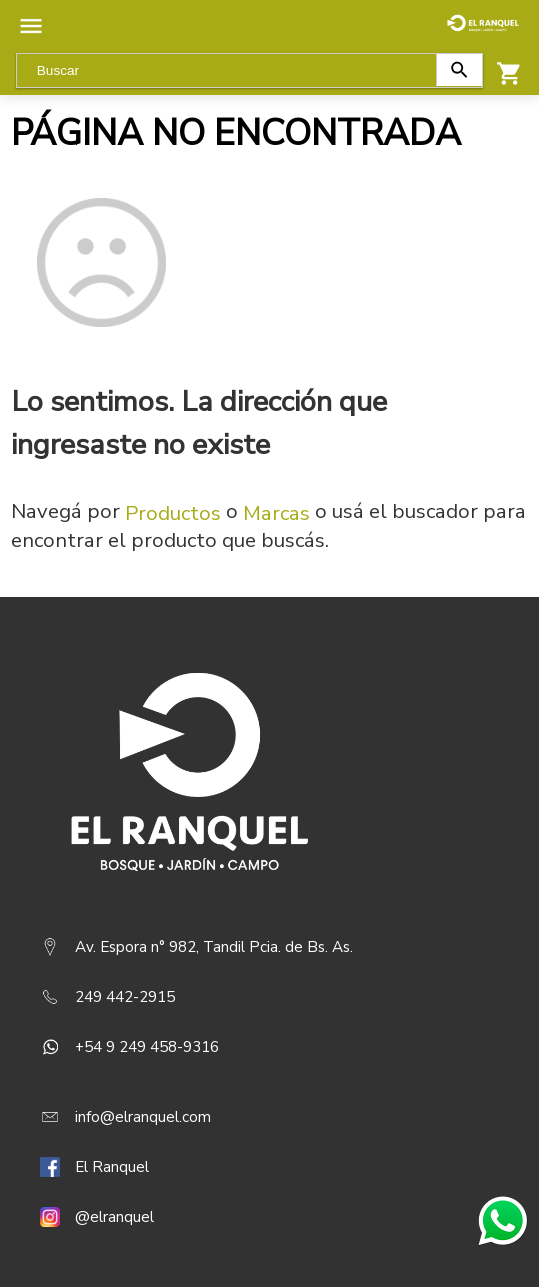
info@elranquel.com (143, 1117)
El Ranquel (112, 1167)
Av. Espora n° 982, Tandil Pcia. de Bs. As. (214, 947)
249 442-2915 (125, 997)
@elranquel (114, 1217)
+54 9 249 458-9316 (147, 1047)
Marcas (276, 513)
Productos (173, 513)
